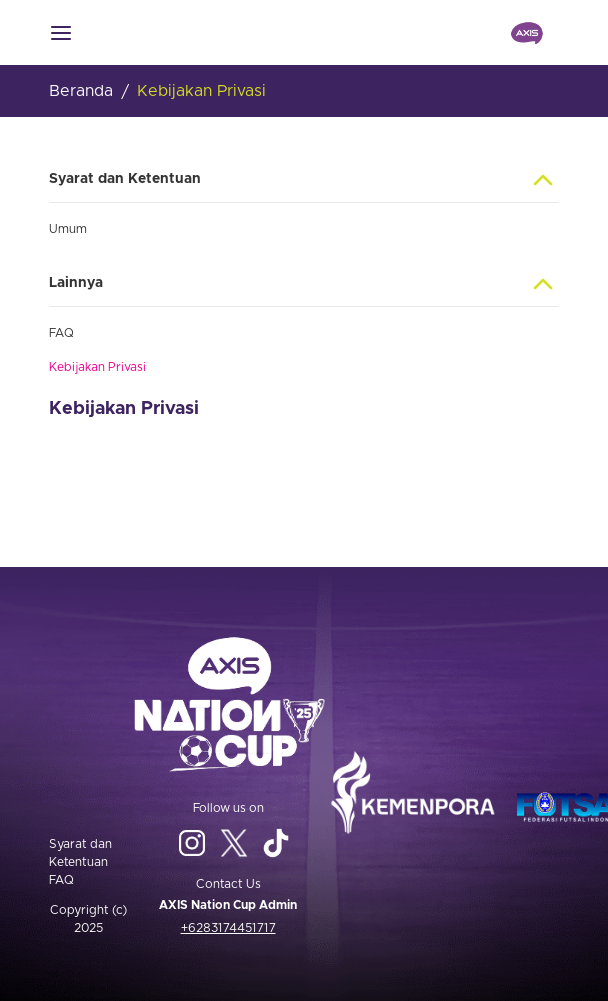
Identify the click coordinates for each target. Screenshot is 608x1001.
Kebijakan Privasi (201, 91)
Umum (68, 228)
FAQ (61, 332)
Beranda (81, 91)
